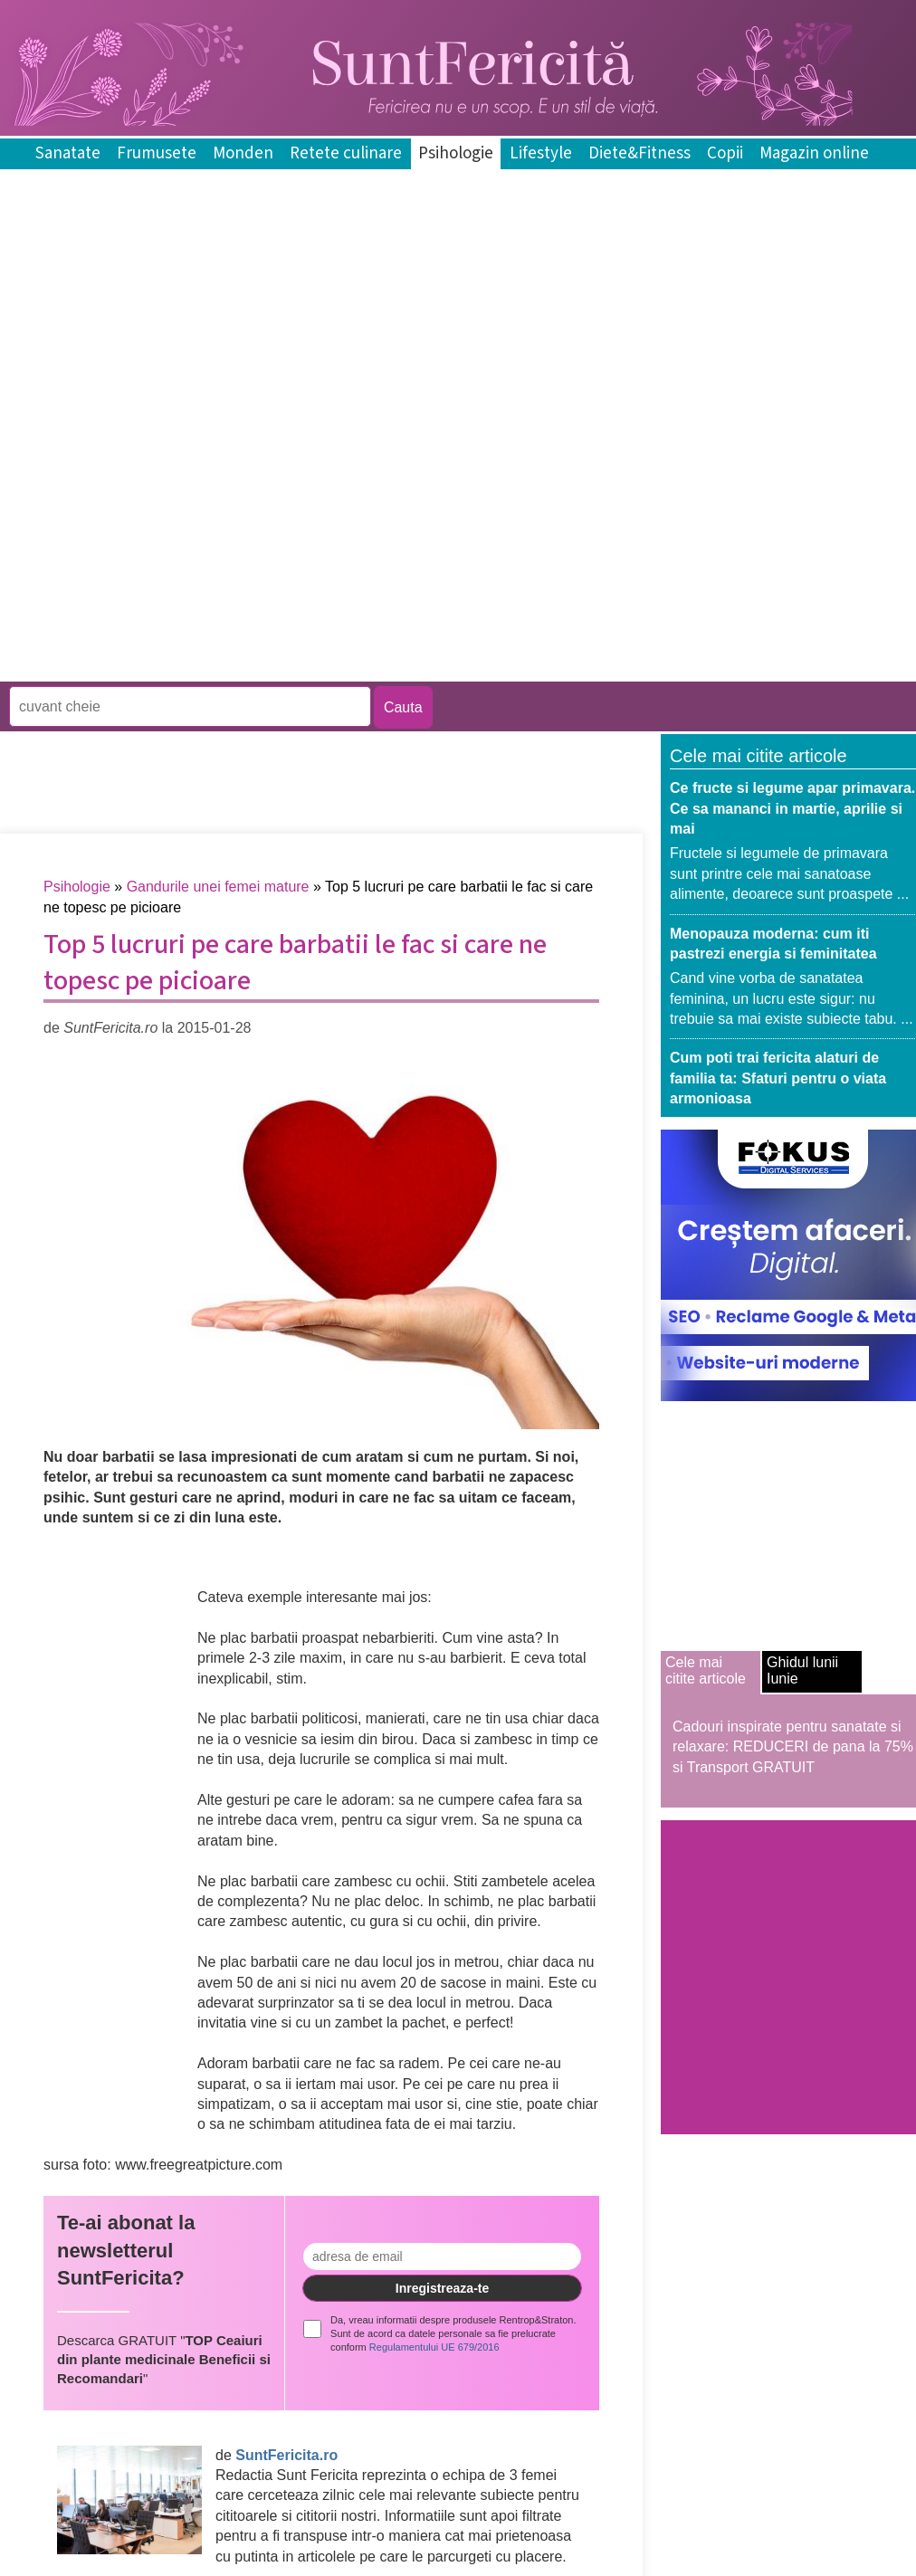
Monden (243, 153)
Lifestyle (541, 153)
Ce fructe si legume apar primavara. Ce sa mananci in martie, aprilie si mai (792, 808)
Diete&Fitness (639, 153)
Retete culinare (346, 153)
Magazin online (814, 153)
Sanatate (67, 153)
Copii (725, 153)
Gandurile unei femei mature (218, 886)
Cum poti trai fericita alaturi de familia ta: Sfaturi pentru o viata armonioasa (778, 1078)
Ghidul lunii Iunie (802, 1670)
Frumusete (156, 153)
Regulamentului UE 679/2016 (434, 2347)
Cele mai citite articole (705, 1670)
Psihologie (455, 153)
